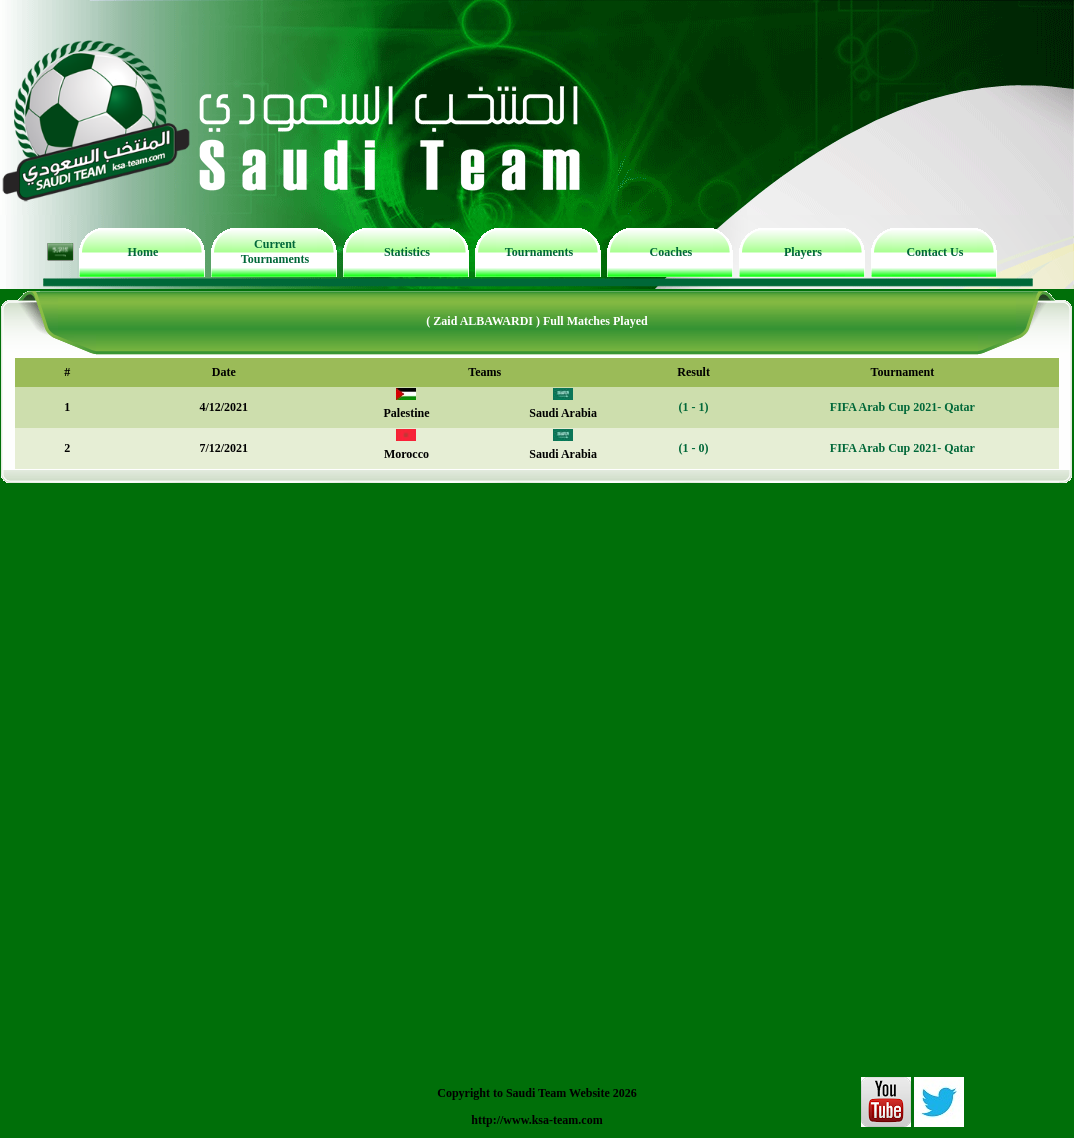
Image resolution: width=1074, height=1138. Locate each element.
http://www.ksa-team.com (536, 1120)
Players (803, 252)
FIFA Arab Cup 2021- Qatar (902, 407)
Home (143, 252)
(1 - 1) (694, 407)
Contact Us (934, 252)
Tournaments (539, 252)
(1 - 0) (694, 448)
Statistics (407, 252)
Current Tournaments (275, 251)
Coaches (671, 252)
